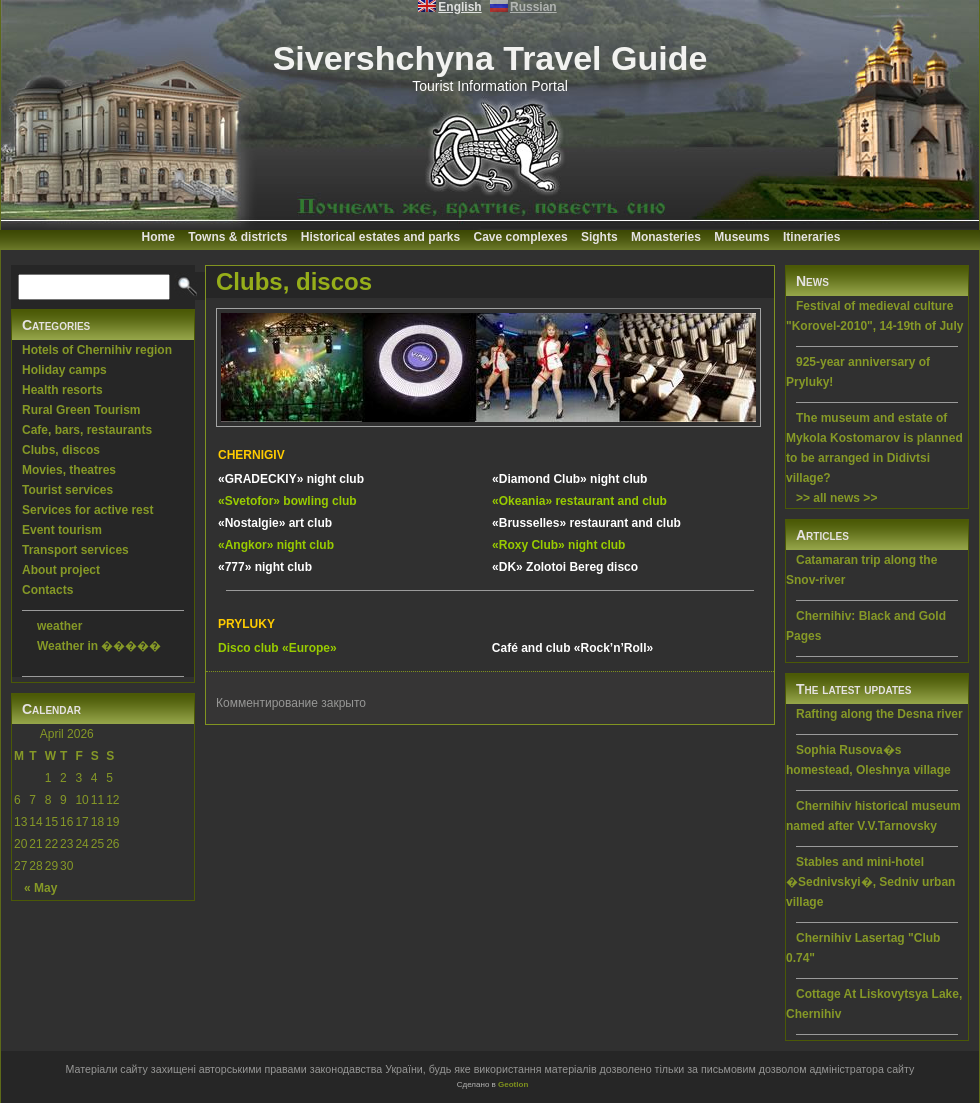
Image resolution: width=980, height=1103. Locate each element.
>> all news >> (836, 498)
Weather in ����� (99, 646)
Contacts (47, 590)
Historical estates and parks (380, 237)
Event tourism (62, 530)
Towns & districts (237, 237)
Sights (599, 237)
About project (61, 570)
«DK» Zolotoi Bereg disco (565, 567)
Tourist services (67, 490)
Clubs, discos (61, 450)
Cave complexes (521, 237)
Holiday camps (64, 370)
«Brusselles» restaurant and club (586, 523)
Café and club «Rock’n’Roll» (572, 648)
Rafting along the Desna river (879, 714)
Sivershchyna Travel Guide (490, 58)
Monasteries (666, 237)
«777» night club (265, 567)
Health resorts (62, 390)
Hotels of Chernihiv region (97, 350)
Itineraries (811, 237)
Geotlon (513, 1084)
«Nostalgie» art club (275, 523)
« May (40, 888)
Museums (741, 237)
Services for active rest (87, 510)
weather (59, 626)
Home (158, 237)
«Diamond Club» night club (569, 479)
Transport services (75, 550)
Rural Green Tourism (81, 410)
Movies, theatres (69, 470)
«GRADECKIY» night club (291, 479)
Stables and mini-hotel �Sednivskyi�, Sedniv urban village (870, 882)
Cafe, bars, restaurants (87, 430)
